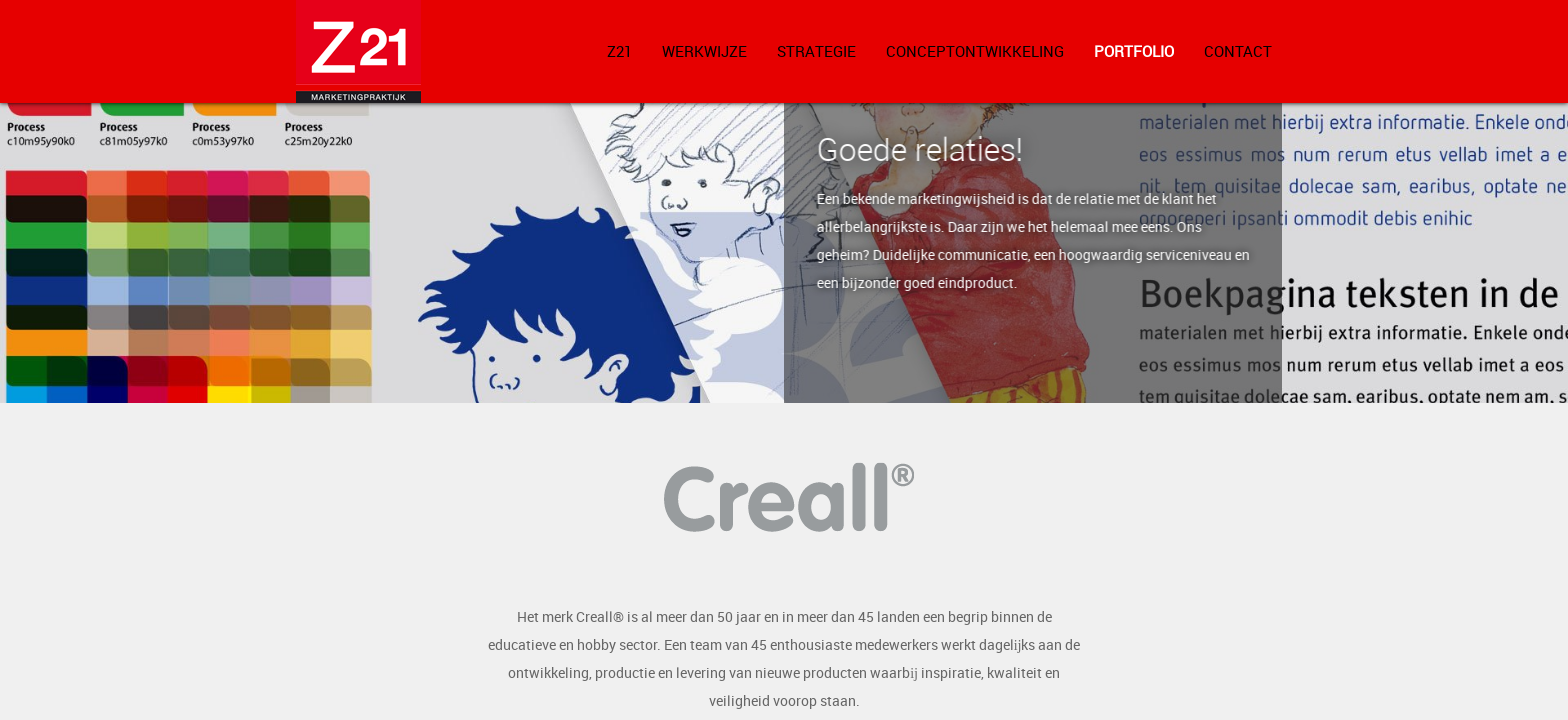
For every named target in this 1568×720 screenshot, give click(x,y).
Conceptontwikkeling (975, 51)
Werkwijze (704, 51)
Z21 (619, 51)
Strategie (816, 51)
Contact (1238, 51)
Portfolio (1134, 51)
